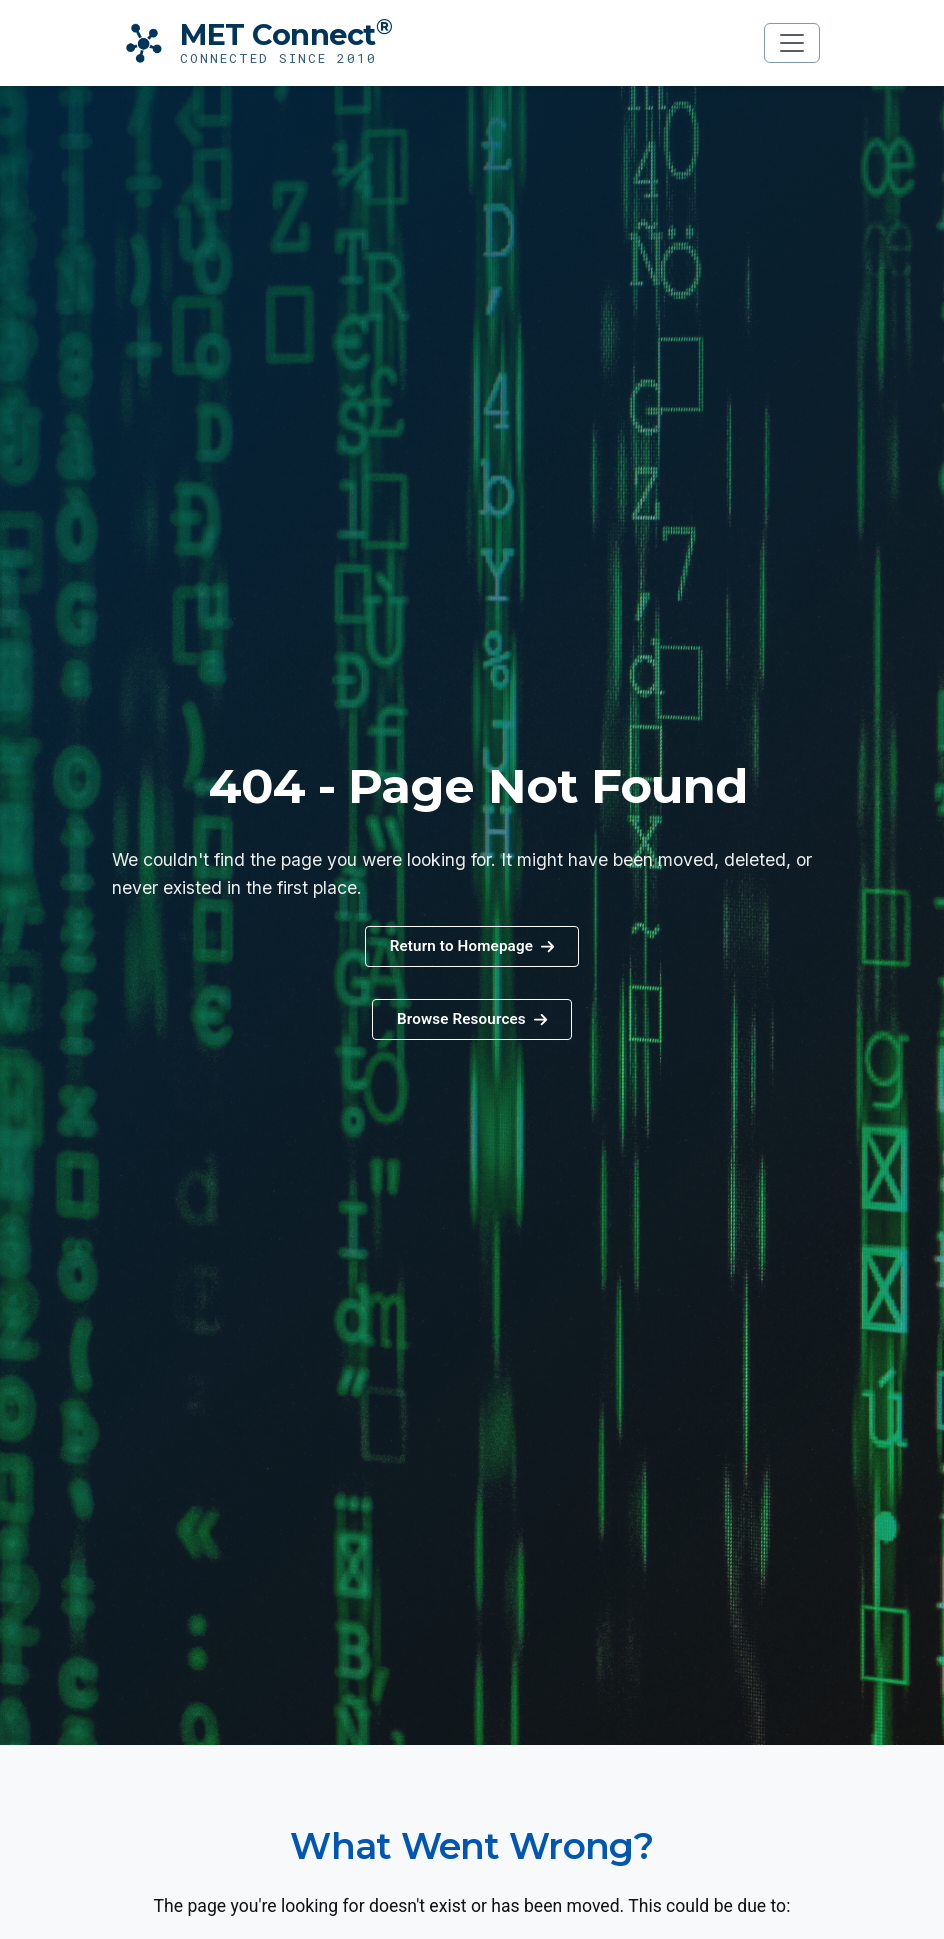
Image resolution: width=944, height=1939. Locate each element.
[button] (472, 1019)
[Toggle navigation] (792, 43)
